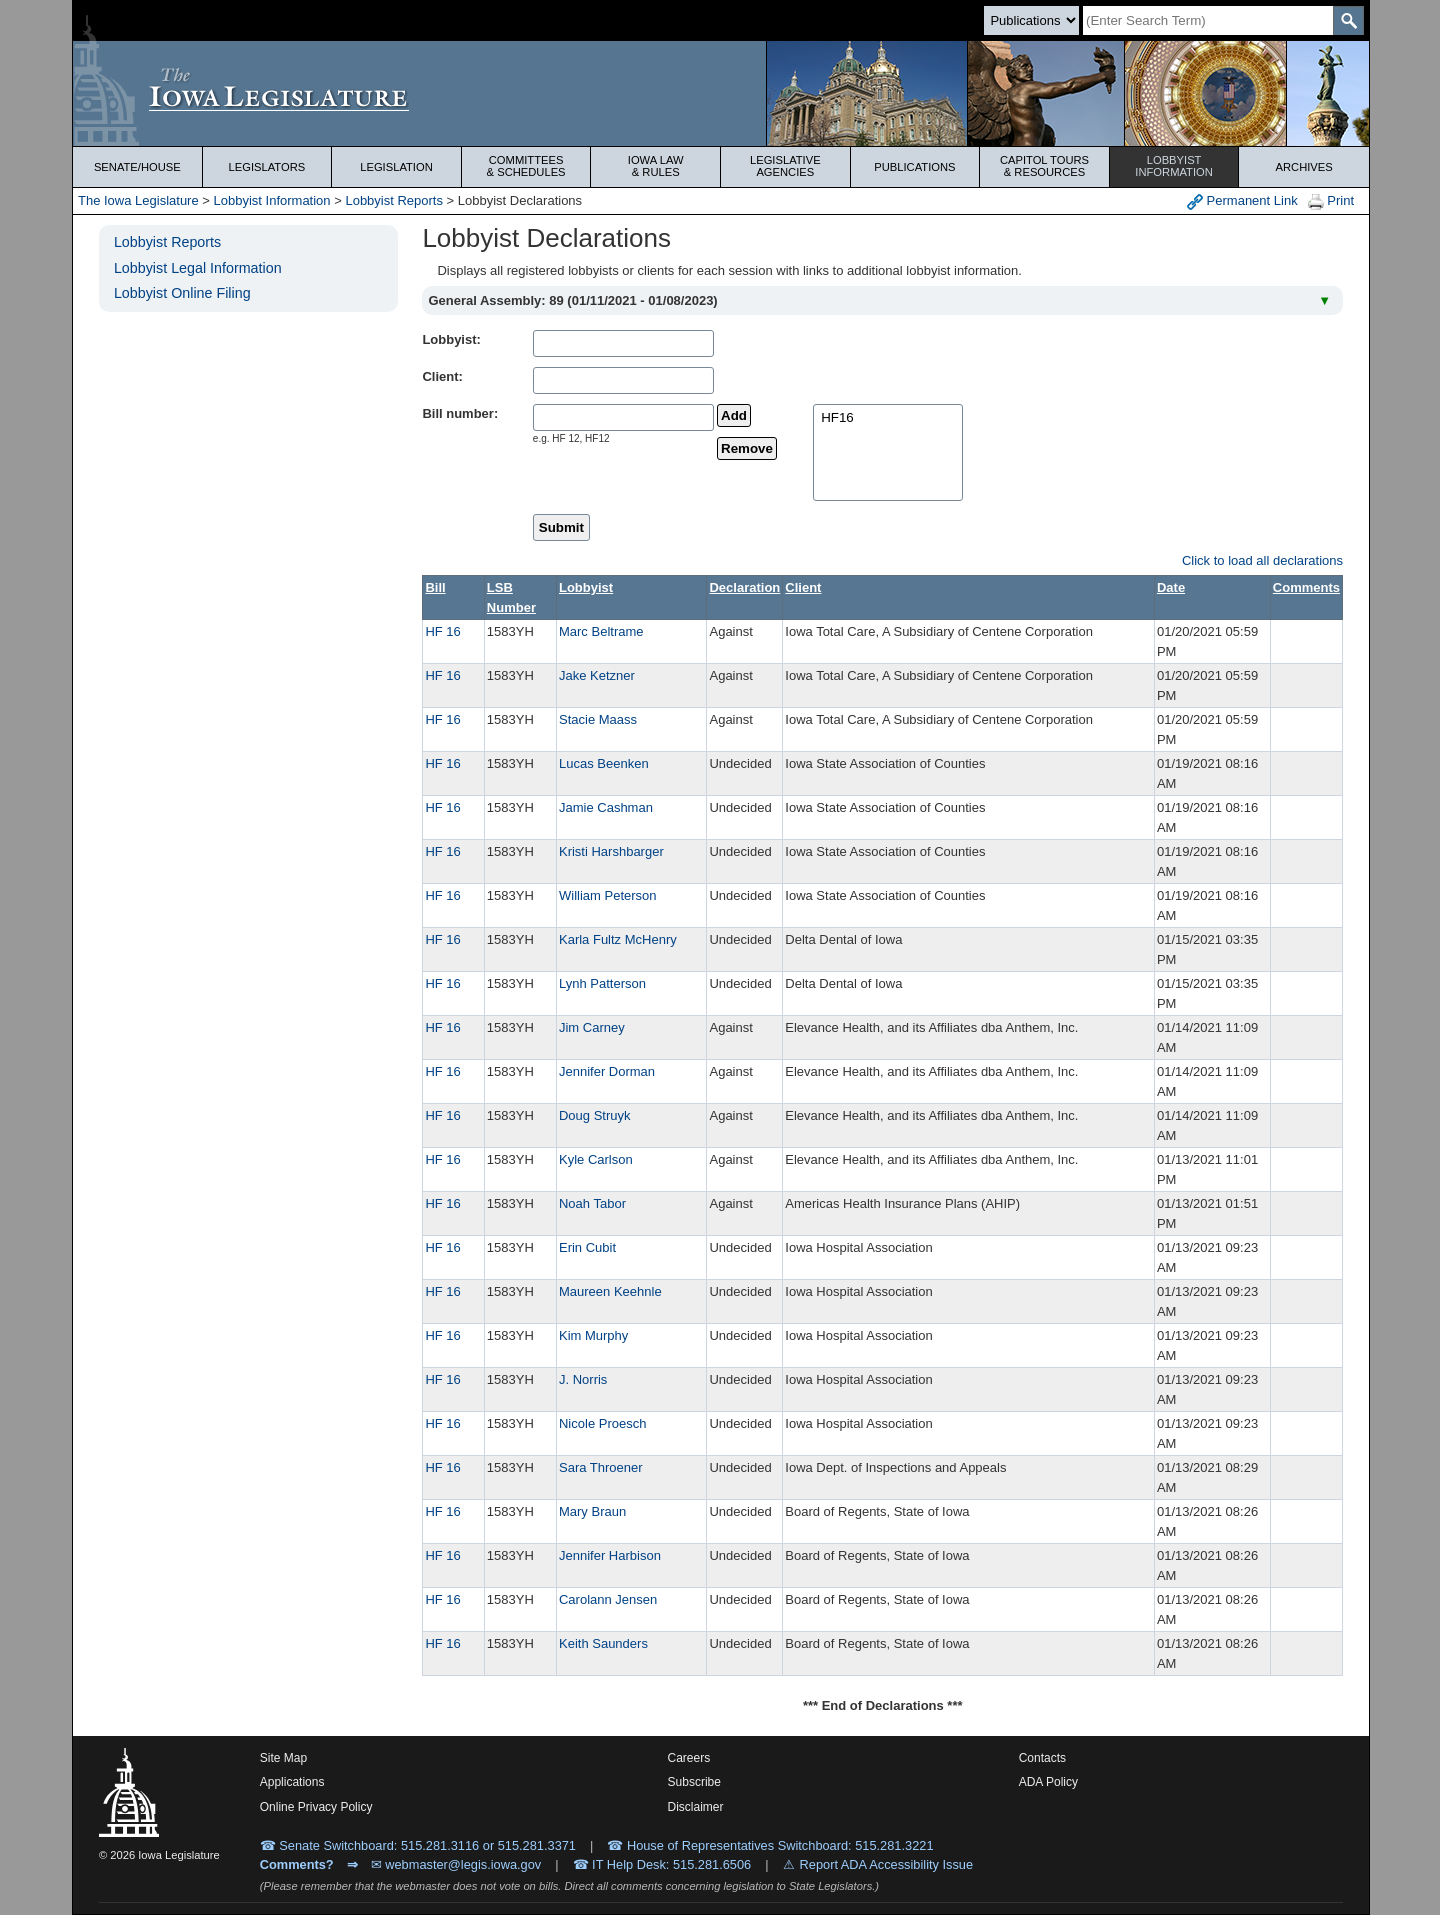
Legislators (267, 167)
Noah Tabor (592, 1203)
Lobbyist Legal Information (198, 268)
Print (1331, 201)
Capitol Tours (1044, 166)
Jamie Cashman (606, 807)
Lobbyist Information (272, 200)
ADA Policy (1048, 1782)
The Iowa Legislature (138, 200)
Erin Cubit (587, 1247)
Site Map (283, 1758)
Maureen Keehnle (610, 1291)
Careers (689, 1758)
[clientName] (623, 380)
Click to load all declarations (1262, 560)
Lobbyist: (451, 339)
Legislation (396, 167)
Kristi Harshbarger (611, 851)
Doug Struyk (595, 1115)
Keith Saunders (603, 1643)
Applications (292, 1782)
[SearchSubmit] (1348, 20)
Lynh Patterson (602, 983)
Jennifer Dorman (607, 1071)
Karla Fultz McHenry (618, 939)
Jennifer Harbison (610, 1555)
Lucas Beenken (604, 763)
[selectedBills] (888, 452)
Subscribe (694, 1782)
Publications (914, 167)
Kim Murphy (593, 1335)
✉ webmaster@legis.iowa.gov (456, 1864)
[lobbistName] (623, 343)
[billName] (623, 417)
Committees (526, 166)
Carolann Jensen (608, 1599)
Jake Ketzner (597, 675)
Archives (1304, 167)
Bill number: (460, 413)
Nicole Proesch (602, 1423)
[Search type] (1031, 20)
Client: (442, 376)
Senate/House (137, 167)
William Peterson (608, 895)
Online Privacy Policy (316, 1807)
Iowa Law (655, 166)
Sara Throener (601, 1467)
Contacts (1042, 1758)
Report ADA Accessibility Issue (887, 1864)
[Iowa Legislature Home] (721, 93)
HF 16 (442, 631)
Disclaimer (696, 1807)
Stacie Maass (598, 719)
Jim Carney (592, 1027)
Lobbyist (1174, 166)
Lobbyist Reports (394, 200)
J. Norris (583, 1379)
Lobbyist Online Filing (182, 293)
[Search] (1208, 20)
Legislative (785, 166)
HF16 (888, 418)
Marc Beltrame (601, 631)
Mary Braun (592, 1511)
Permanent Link (1242, 201)
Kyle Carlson (596, 1159)
